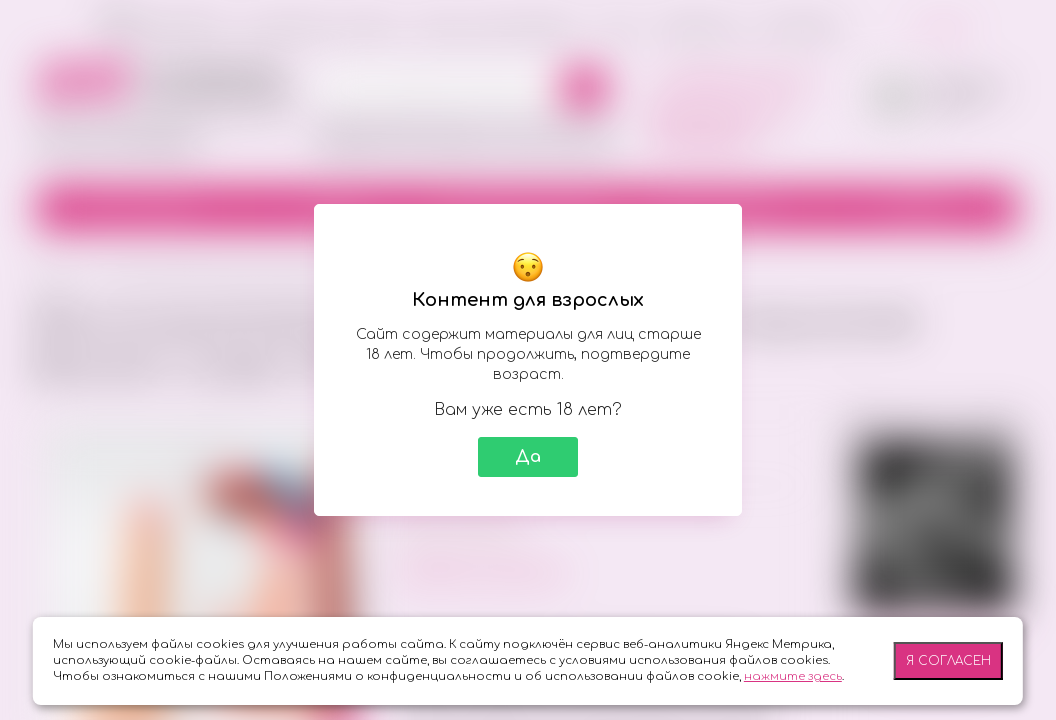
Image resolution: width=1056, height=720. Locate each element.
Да (528, 457)
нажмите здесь (793, 676)
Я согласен (948, 661)
